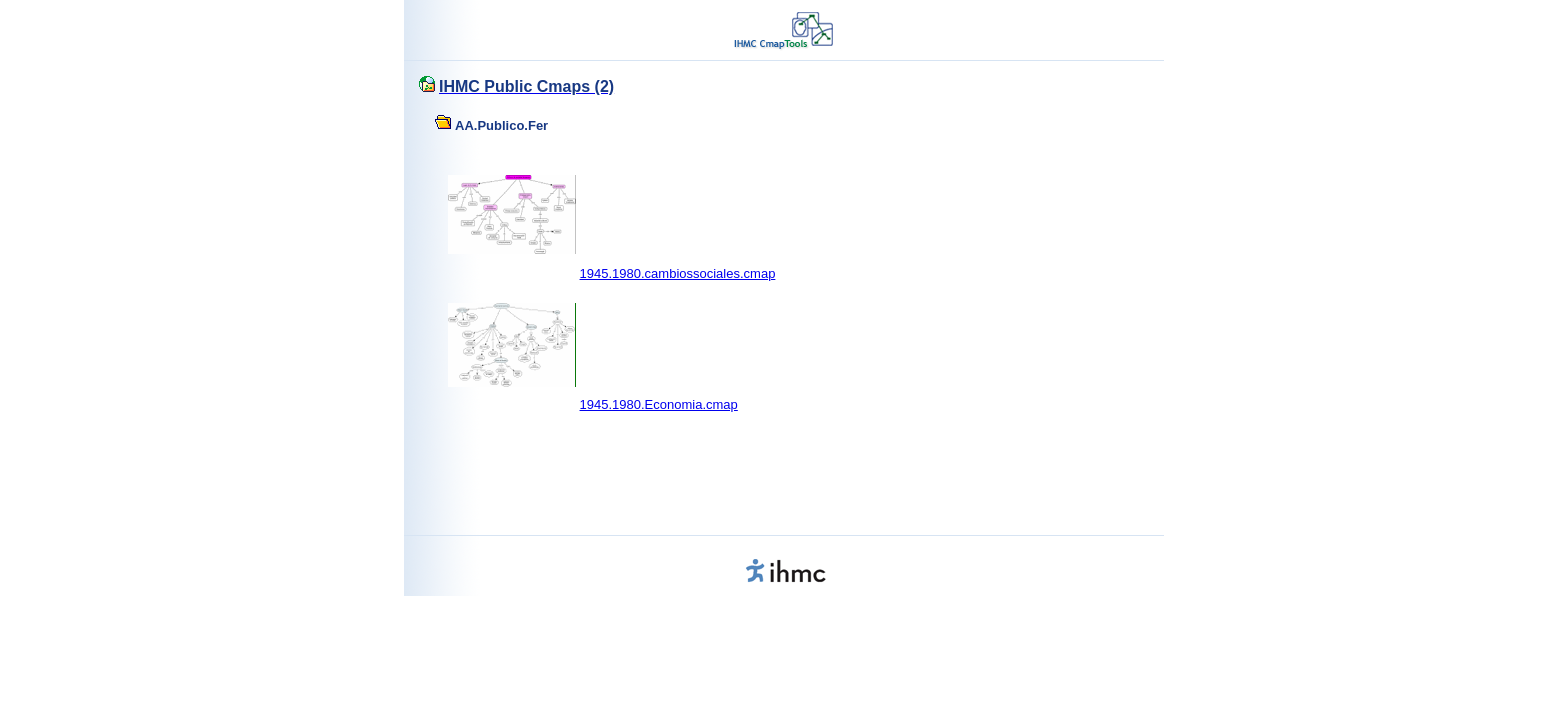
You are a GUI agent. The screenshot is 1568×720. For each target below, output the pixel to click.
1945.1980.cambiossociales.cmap (678, 273)
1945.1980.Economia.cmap (659, 404)
